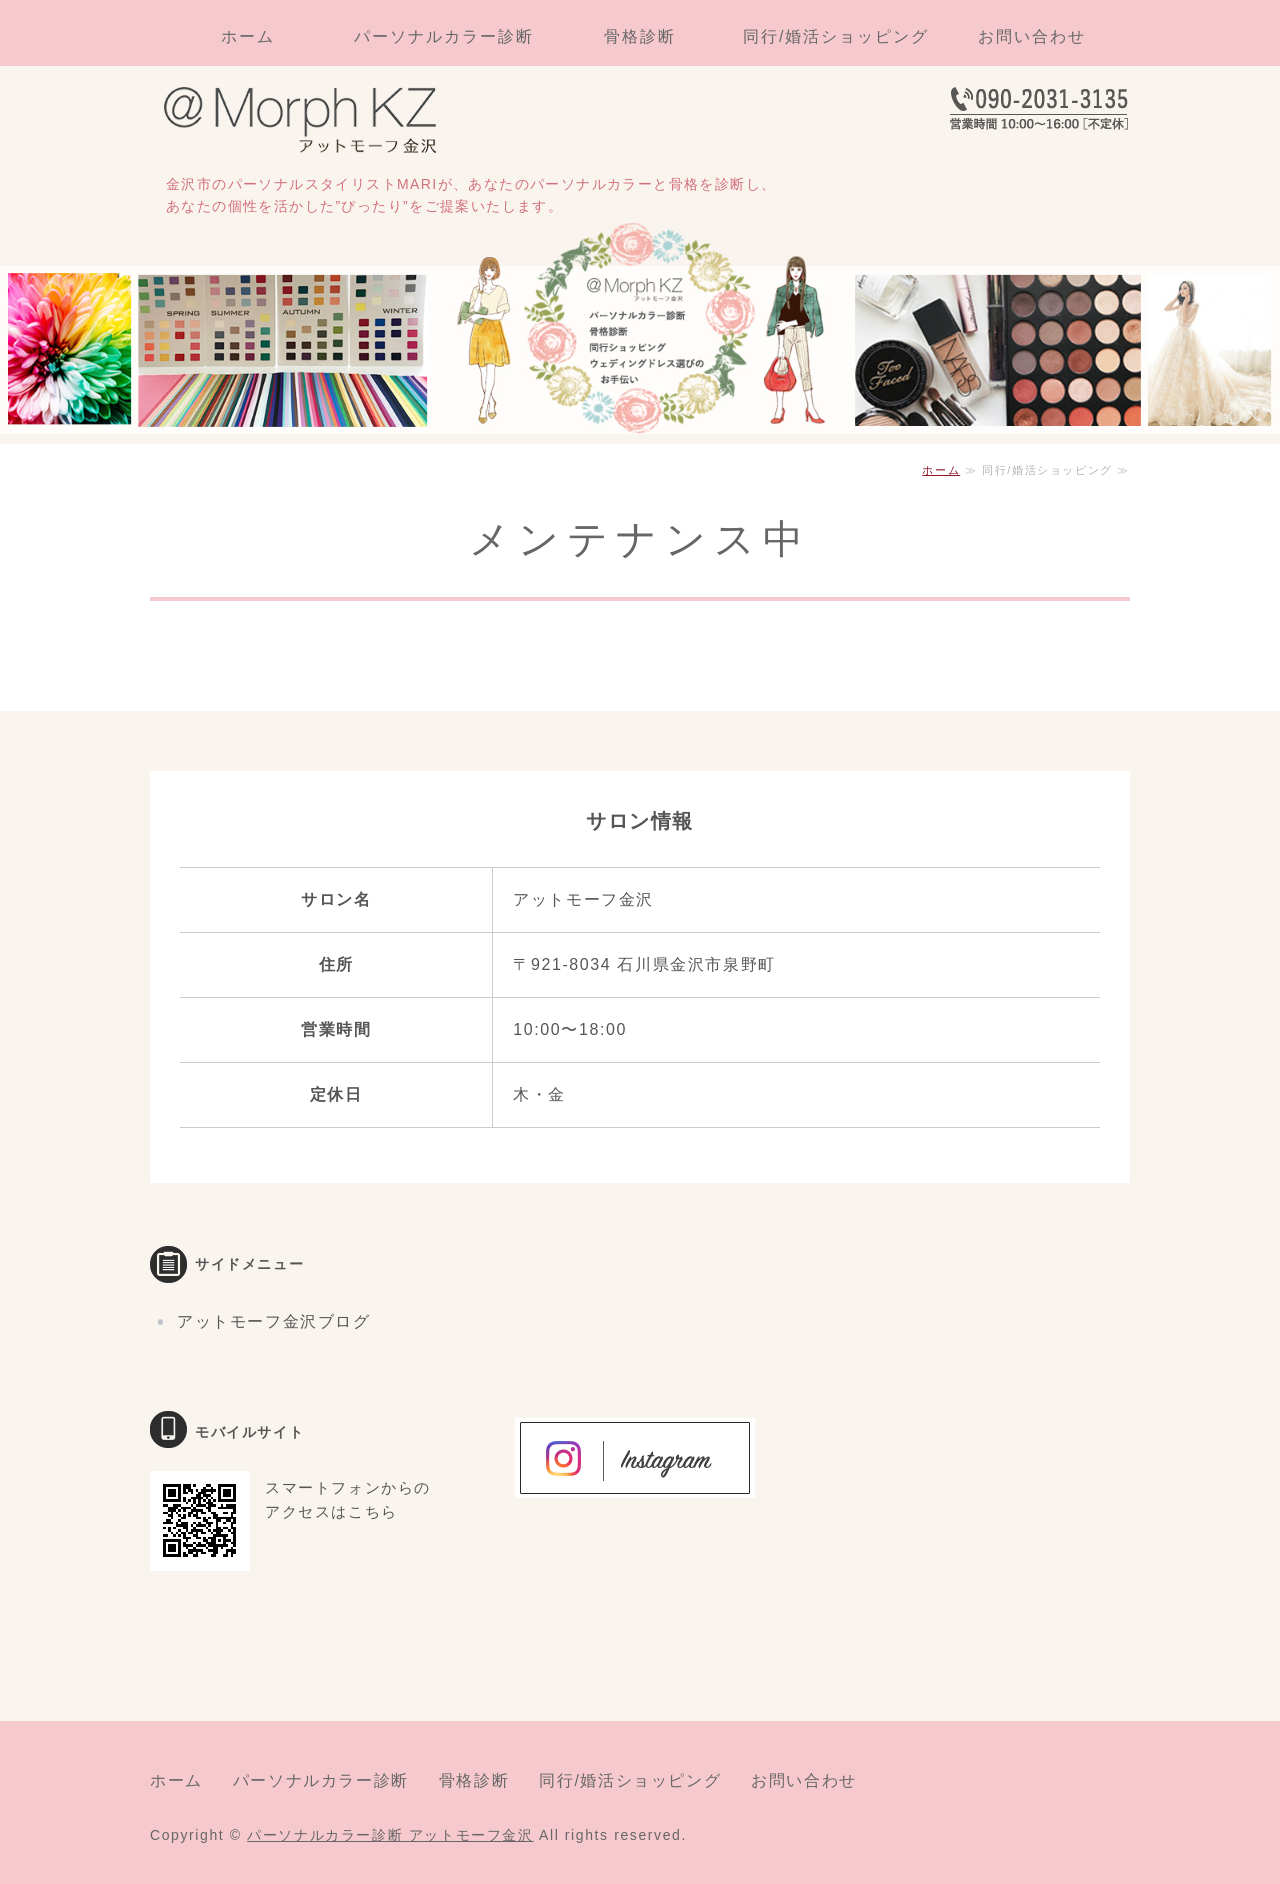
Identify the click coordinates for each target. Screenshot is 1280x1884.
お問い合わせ (1032, 36)
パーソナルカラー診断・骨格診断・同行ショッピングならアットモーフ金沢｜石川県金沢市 (310, 123)
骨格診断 (640, 36)
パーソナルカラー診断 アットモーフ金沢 (390, 1835)
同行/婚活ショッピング (836, 36)
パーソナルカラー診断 (443, 36)
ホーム (248, 36)
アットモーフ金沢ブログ (274, 1321)
